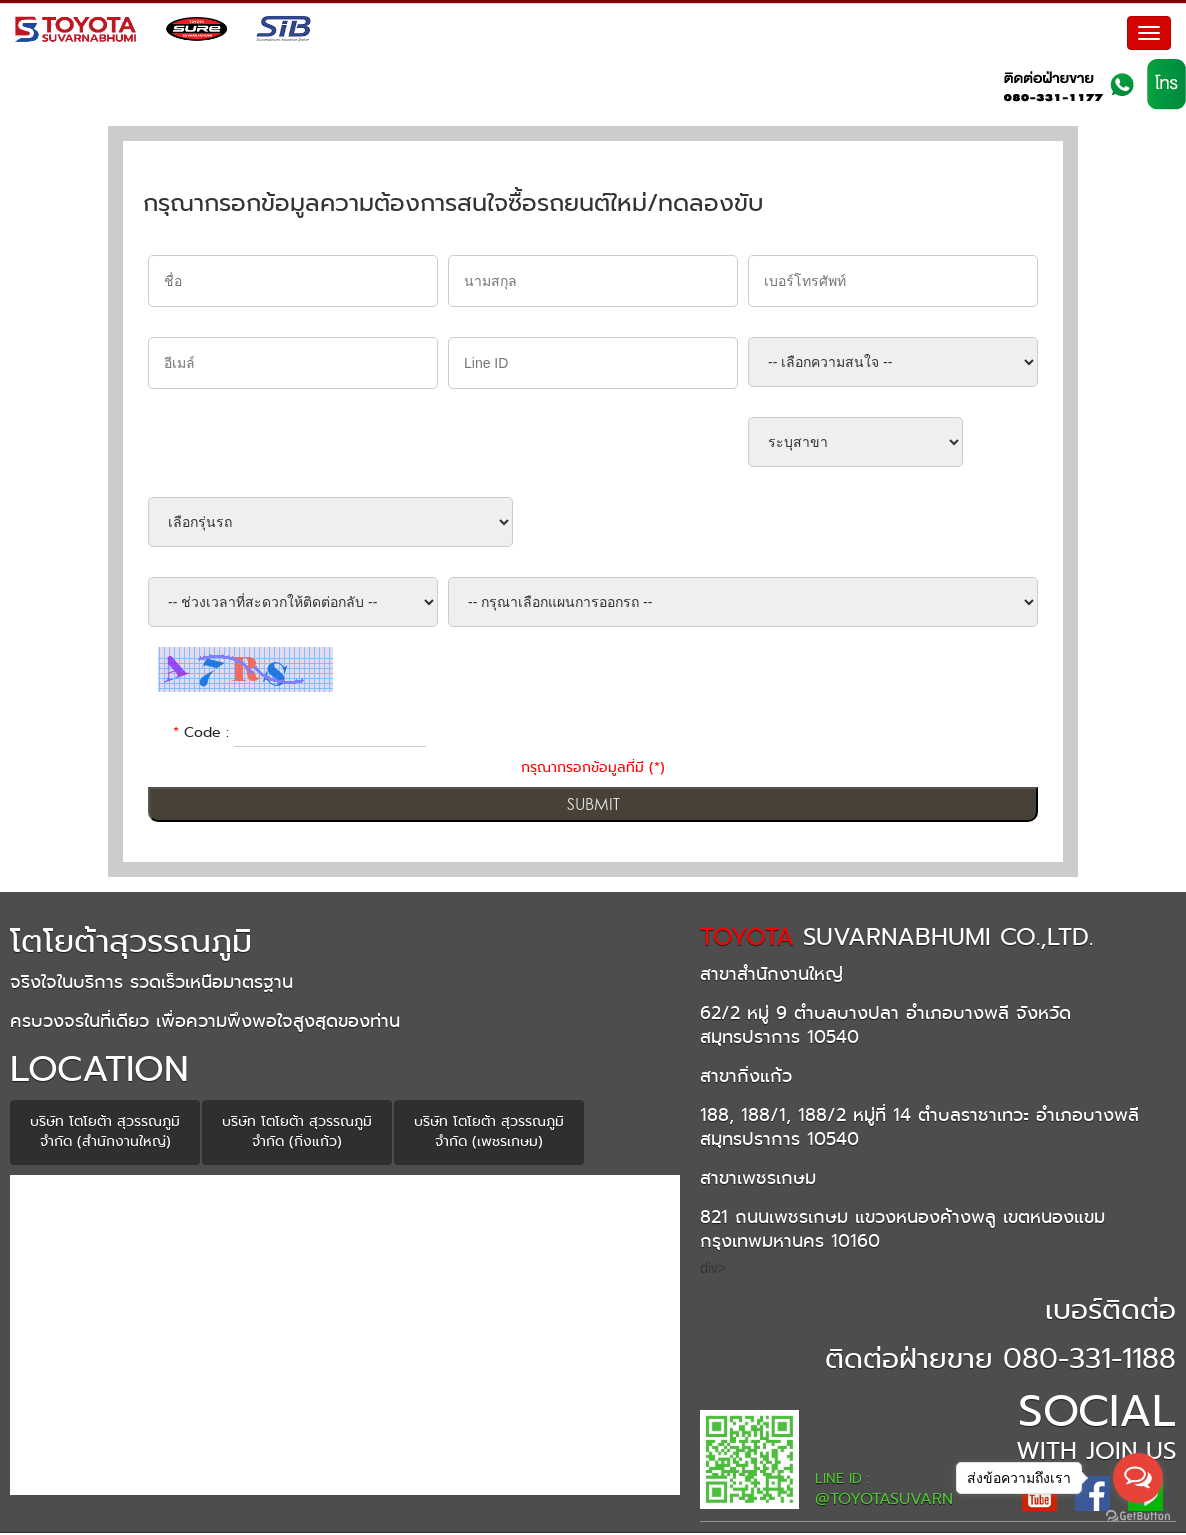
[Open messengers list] (1138, 1478)
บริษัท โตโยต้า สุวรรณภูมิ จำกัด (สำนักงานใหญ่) (105, 1134)
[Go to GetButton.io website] (1138, 1515)
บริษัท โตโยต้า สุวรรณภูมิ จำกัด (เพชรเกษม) (489, 1134)
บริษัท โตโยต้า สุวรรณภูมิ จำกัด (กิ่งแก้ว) (297, 1134)
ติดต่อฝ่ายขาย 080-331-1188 (1000, 1360)
